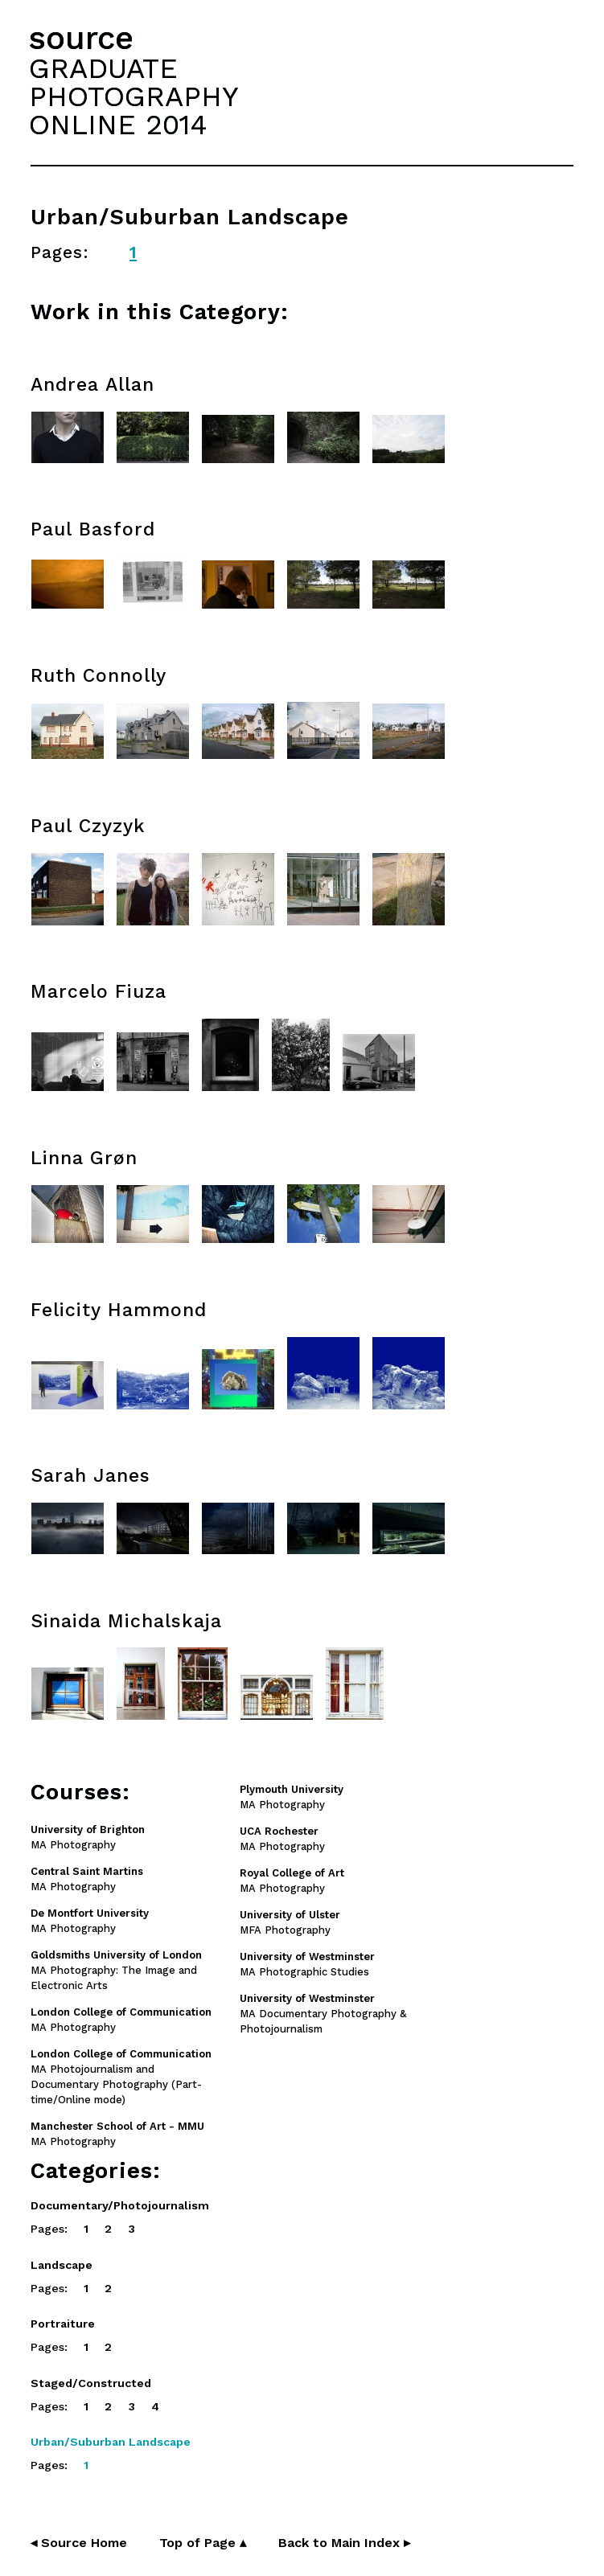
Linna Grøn (84, 1158)
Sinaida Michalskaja (126, 1621)
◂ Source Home (79, 2542)
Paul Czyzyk (88, 826)
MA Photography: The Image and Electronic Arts (116, 1970)
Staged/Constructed (91, 2383)
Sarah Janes (90, 1476)
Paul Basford (93, 529)
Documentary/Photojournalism (120, 2205)
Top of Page (202, 2542)
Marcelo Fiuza (98, 992)
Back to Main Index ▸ (344, 2542)
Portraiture (63, 2323)
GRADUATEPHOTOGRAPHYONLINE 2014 (133, 96)
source (81, 38)
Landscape (61, 2264)
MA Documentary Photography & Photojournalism (323, 2013)
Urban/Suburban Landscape (111, 2441)
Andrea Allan (92, 385)
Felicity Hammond (119, 1310)
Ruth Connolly (98, 676)
